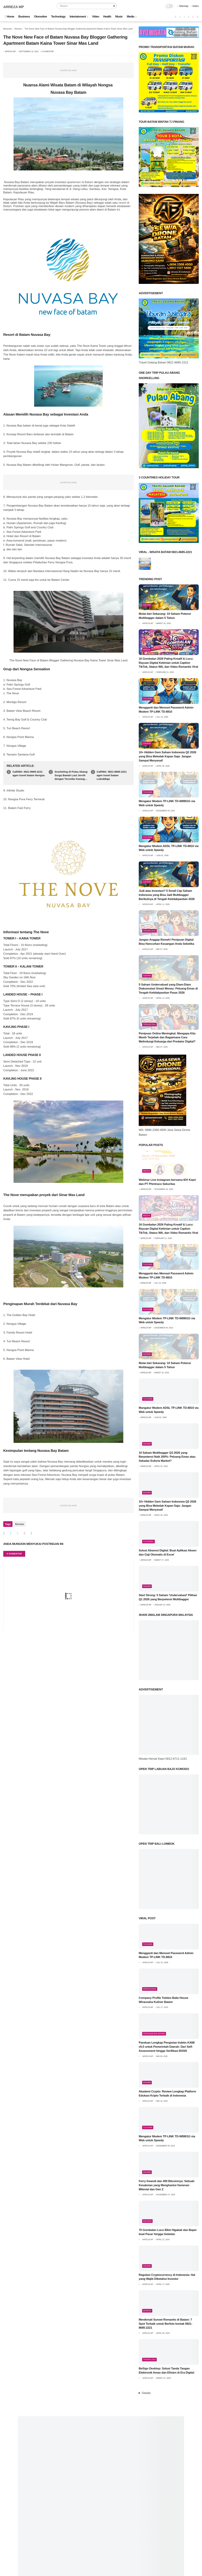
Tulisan (147, 699)
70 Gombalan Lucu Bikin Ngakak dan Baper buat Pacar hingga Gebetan (168, 2208)
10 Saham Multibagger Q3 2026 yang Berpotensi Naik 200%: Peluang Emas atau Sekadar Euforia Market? (167, 1433)
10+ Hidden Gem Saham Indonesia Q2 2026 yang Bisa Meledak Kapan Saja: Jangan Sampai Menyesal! (167, 756)
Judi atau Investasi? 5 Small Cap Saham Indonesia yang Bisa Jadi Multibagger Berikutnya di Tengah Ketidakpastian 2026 (167, 895)
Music (119, 16)
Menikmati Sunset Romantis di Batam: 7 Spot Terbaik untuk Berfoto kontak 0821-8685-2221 (165, 2300)
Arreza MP (13, 7)
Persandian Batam (154, 2010)
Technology (58, 16)
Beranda (7, 28)
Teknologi (149, 931)
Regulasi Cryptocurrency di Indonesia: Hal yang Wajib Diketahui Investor (167, 2253)
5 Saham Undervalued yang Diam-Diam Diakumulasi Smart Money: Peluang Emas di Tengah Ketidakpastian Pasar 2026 (168, 988)
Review (18, 28)
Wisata (147, 2287)
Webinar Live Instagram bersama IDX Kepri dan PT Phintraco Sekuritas (167, 1158)
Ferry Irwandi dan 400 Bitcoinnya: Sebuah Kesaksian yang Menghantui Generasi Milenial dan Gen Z (166, 2161)
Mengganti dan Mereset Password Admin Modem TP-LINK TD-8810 (166, 709)
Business (24, 16)
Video (95, 16)
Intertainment (78, 16)
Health (107, 16)
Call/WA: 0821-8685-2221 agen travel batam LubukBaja (112, 775)
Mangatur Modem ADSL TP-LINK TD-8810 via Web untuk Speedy (169, 848)
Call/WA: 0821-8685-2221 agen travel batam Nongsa (29, 773)
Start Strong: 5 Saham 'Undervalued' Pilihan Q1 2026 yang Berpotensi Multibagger (168, 1573)
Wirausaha (149, 1965)
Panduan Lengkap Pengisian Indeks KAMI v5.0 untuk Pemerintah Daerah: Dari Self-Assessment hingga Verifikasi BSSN (167, 2023)
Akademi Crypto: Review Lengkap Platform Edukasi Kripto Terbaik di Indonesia (167, 2069)
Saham (147, 605)
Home (9, 16)
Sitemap (182, 6)
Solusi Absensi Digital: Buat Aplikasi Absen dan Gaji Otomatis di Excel (168, 1528)
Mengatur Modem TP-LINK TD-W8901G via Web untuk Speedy (167, 803)
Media (130, 16)
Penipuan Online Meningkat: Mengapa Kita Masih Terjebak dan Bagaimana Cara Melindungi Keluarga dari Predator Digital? (167, 1037)
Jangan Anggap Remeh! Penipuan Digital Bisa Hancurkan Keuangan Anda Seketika (166, 941)
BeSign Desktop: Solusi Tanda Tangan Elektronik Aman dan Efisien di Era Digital (166, 2346)
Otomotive (40, 16)
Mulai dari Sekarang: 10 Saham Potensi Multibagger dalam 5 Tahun (165, 616)
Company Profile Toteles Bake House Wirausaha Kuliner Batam (163, 1976)
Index (195, 6)
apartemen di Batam (80, 182)
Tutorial (148, 1518)
